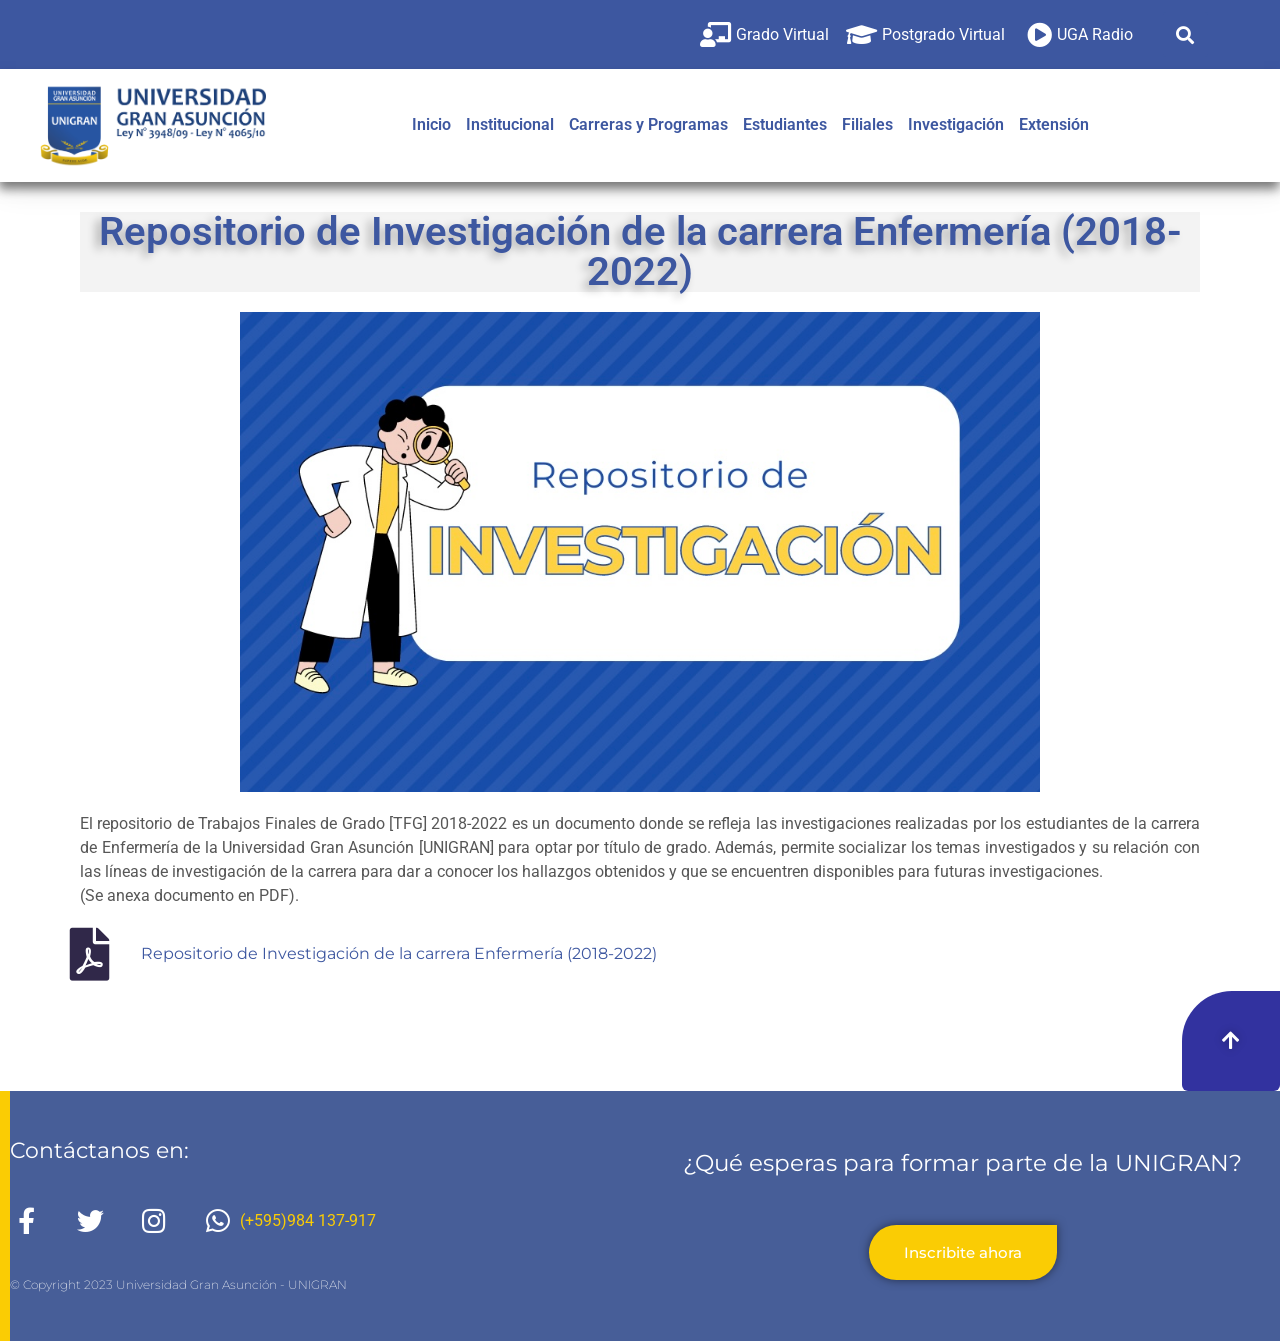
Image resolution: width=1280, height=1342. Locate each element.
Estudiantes (785, 124)
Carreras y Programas (648, 124)
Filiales (867, 124)
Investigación (956, 124)
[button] (1185, 34)
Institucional (510, 124)
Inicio (431, 124)
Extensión (1054, 124)
